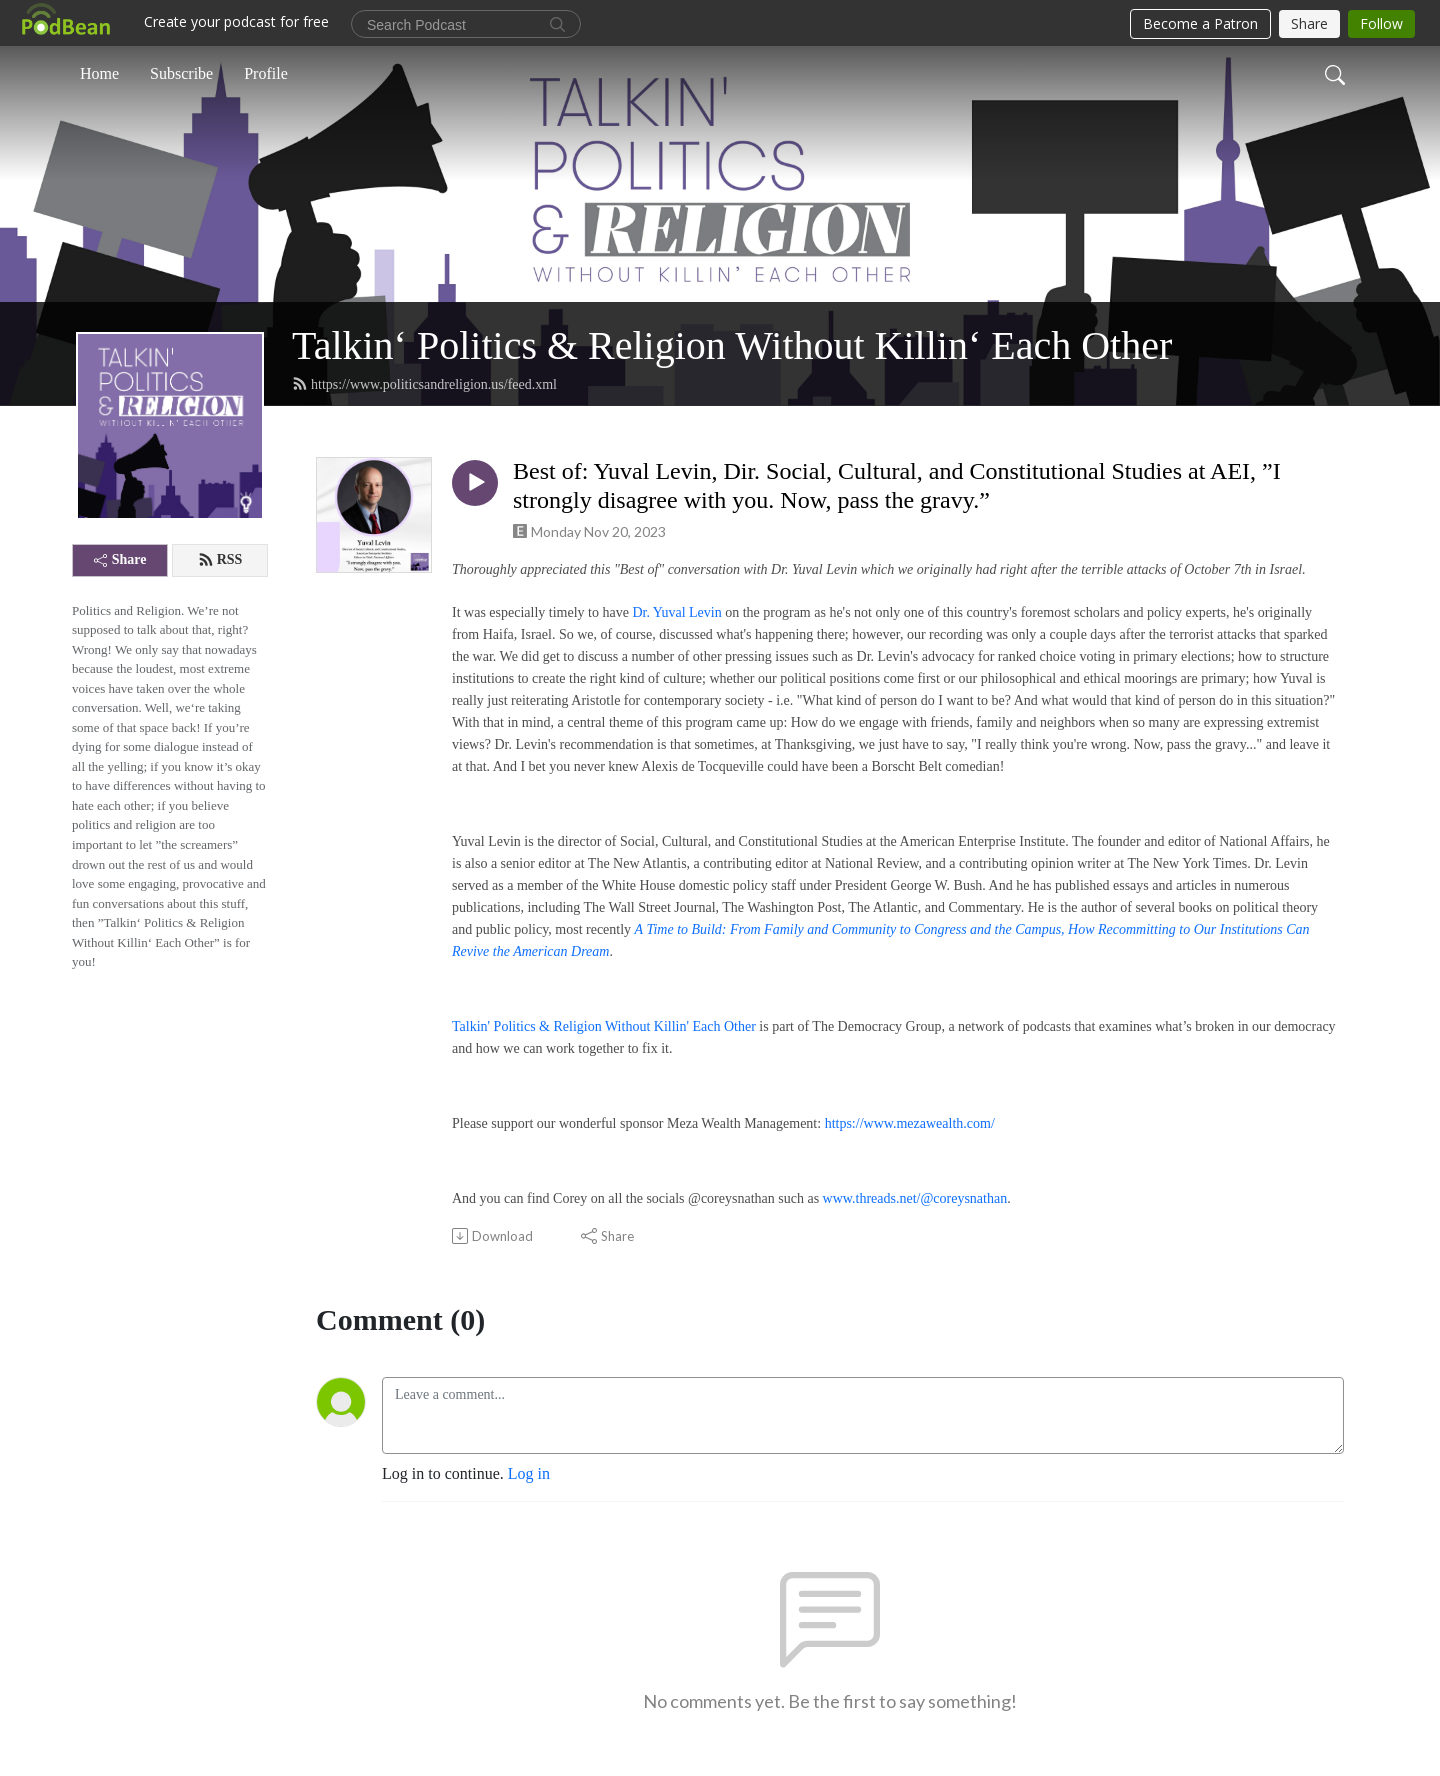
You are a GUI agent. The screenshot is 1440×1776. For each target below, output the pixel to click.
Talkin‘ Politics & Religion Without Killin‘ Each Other (732, 345)
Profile (266, 73)
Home (99, 73)
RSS (220, 560)
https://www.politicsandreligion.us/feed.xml (424, 384)
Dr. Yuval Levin (676, 612)
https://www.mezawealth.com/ (910, 1123)
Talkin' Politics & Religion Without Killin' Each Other (604, 1026)
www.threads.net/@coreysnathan (915, 1198)
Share (120, 559)
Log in (529, 1473)
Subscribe (181, 73)
